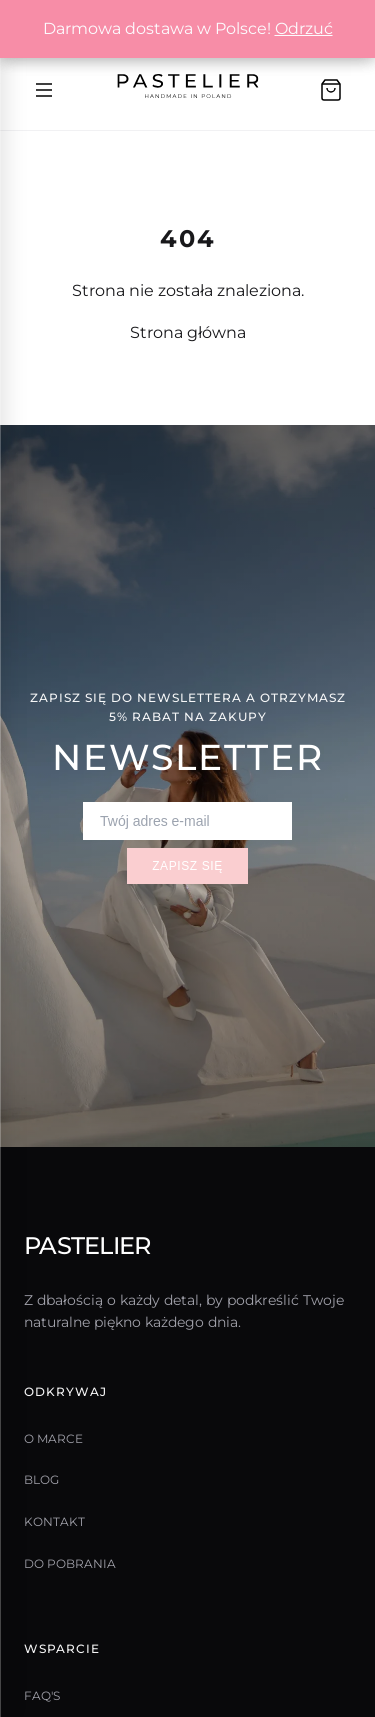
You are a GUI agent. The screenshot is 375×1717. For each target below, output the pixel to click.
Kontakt (54, 1521)
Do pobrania (70, 1563)
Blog (41, 1479)
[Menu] (44, 90)
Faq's (42, 1695)
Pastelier (87, 1245)
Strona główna (188, 332)
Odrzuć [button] (304, 28)
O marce (53, 1438)
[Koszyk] (331, 90)
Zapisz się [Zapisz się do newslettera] (187, 866)
